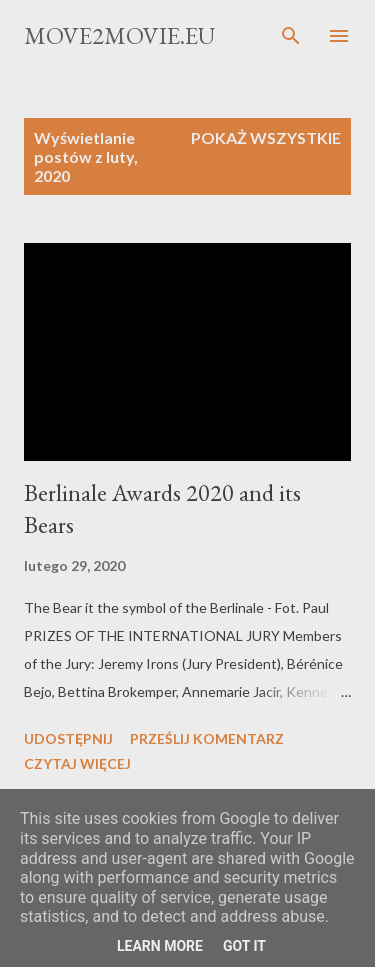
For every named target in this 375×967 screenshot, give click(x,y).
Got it (244, 946)
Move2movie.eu (119, 35)
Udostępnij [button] (68, 738)
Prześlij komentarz (207, 738)
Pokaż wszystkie (266, 137)
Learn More (160, 946)
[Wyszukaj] (291, 36)
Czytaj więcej (77, 763)
